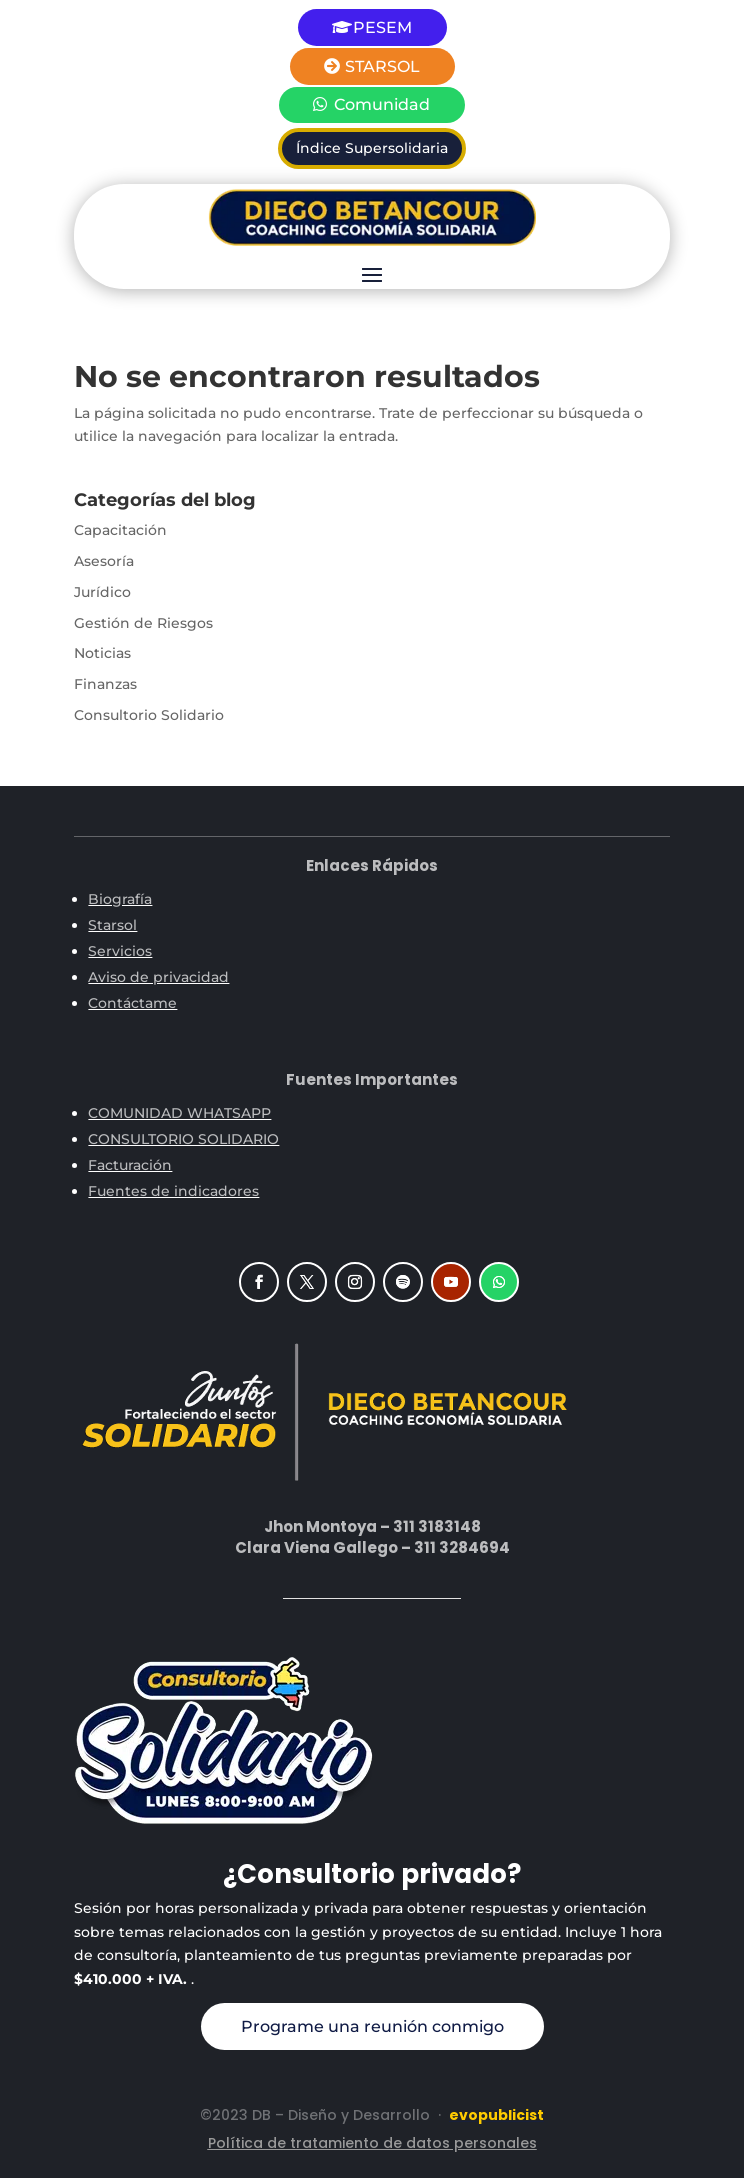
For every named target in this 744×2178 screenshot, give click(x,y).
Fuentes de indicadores (173, 1191)
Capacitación (120, 530)
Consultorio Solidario (149, 715)
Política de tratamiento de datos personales (372, 2143)
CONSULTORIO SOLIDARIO (183, 1139)
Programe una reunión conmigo (372, 2026)
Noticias (102, 653)
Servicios (120, 951)
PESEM (382, 27)
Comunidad (382, 104)
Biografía (120, 899)
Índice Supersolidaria (372, 148)
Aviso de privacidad (158, 977)
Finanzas (105, 684)
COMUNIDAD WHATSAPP (179, 1113)
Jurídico (102, 592)
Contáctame (132, 1003)
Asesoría (104, 561)
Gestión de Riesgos (143, 623)
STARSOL (382, 66)
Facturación (130, 1165)
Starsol (112, 925)
